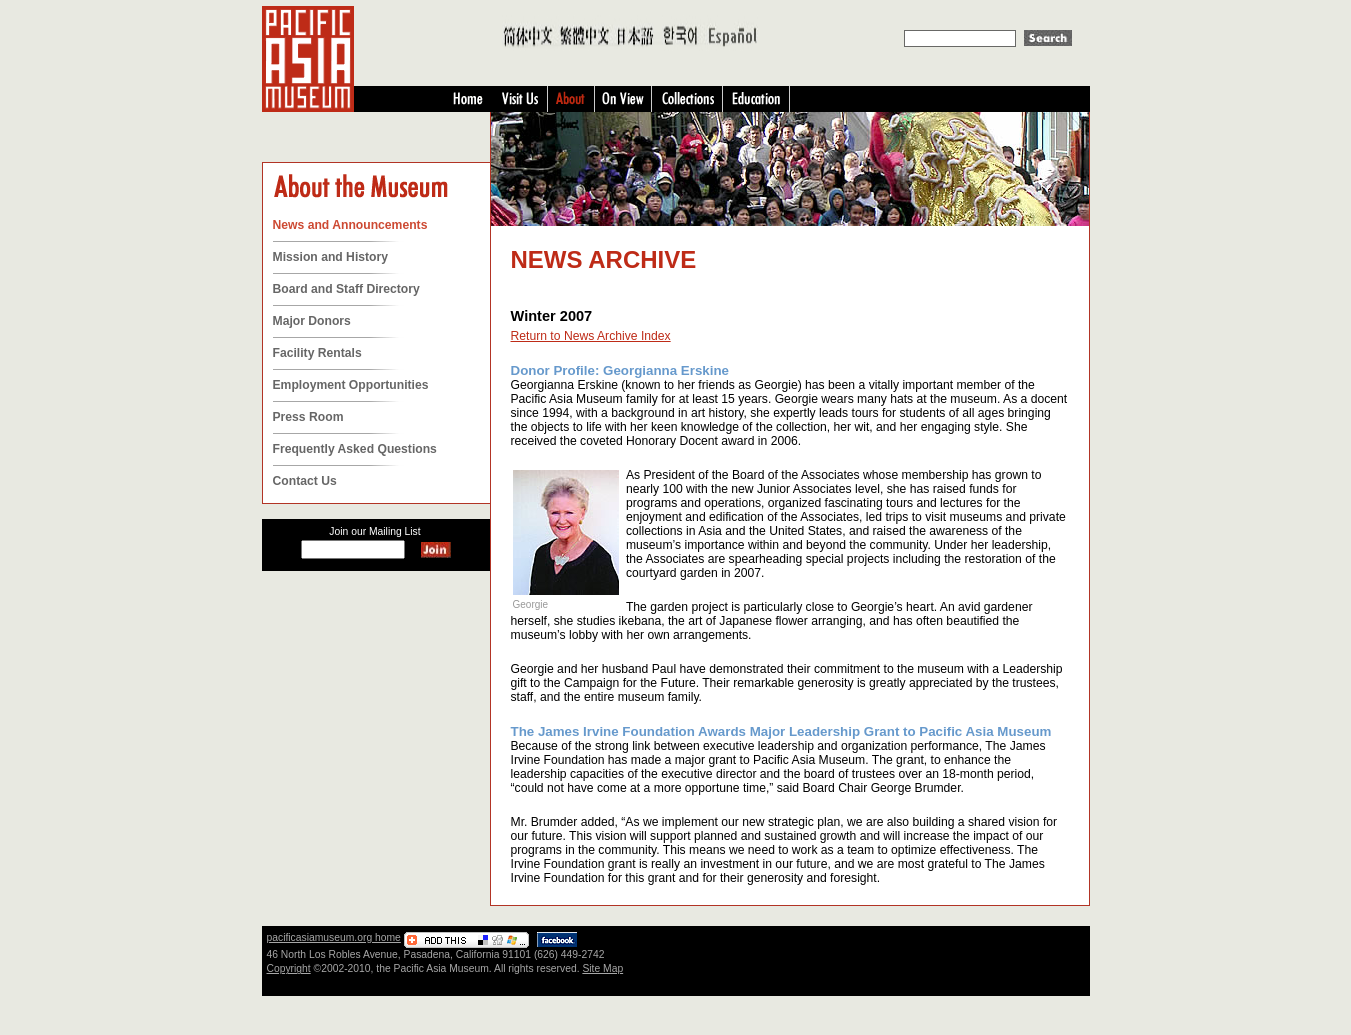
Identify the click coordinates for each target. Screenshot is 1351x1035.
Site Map (602, 968)
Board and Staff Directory (346, 289)
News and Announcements (350, 225)
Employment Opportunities (351, 385)
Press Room (308, 417)
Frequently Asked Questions (355, 449)
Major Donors (312, 321)
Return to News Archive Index (591, 336)
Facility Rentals (317, 353)
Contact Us (305, 481)
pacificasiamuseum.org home (334, 937)
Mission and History (331, 257)
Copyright (289, 968)
